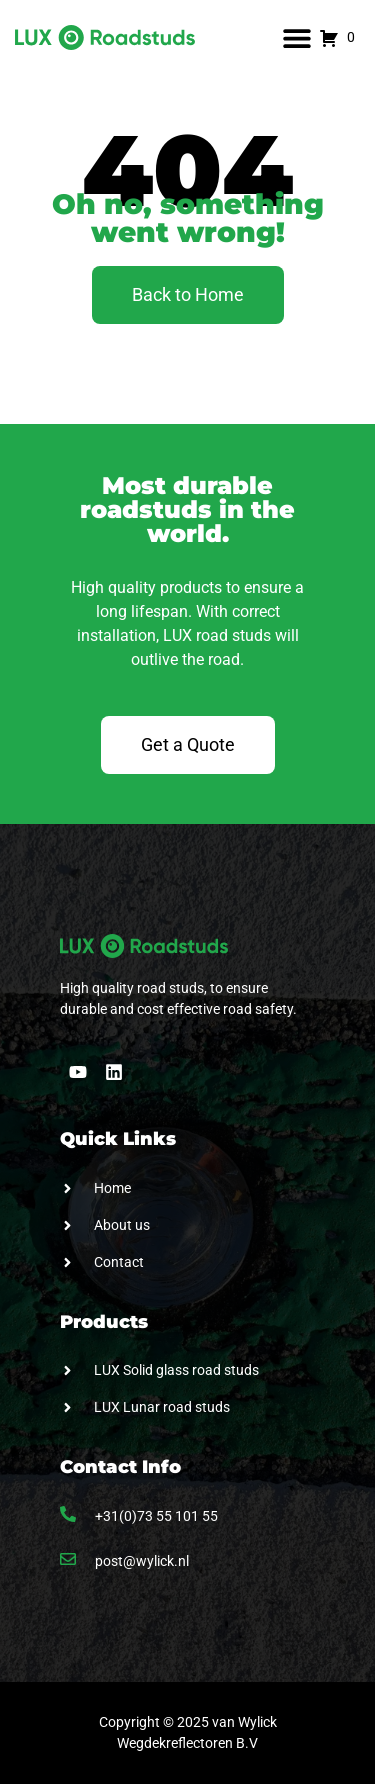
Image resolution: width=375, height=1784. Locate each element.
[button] (296, 37)
